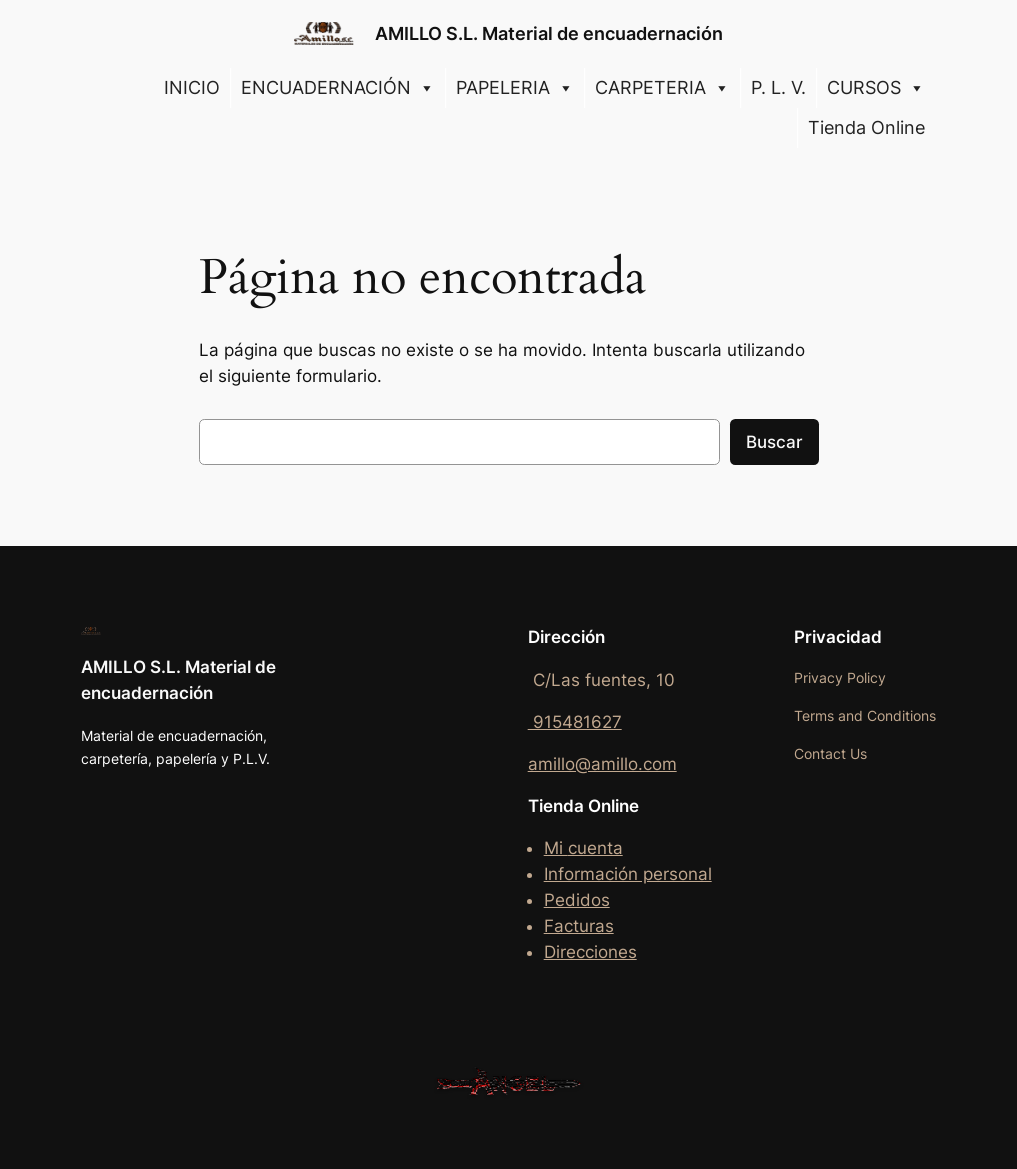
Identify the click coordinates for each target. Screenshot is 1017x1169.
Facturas (579, 926)
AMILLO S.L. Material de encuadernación (549, 33)
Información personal (628, 874)
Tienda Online (866, 127)
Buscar (774, 442)
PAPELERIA (515, 88)
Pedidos (577, 900)
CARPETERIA (662, 88)
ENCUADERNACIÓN (338, 88)
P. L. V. (778, 87)
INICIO (192, 87)
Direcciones (590, 952)
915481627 (575, 722)
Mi (556, 848)
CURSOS (876, 88)
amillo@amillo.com (602, 764)
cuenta (595, 848)
